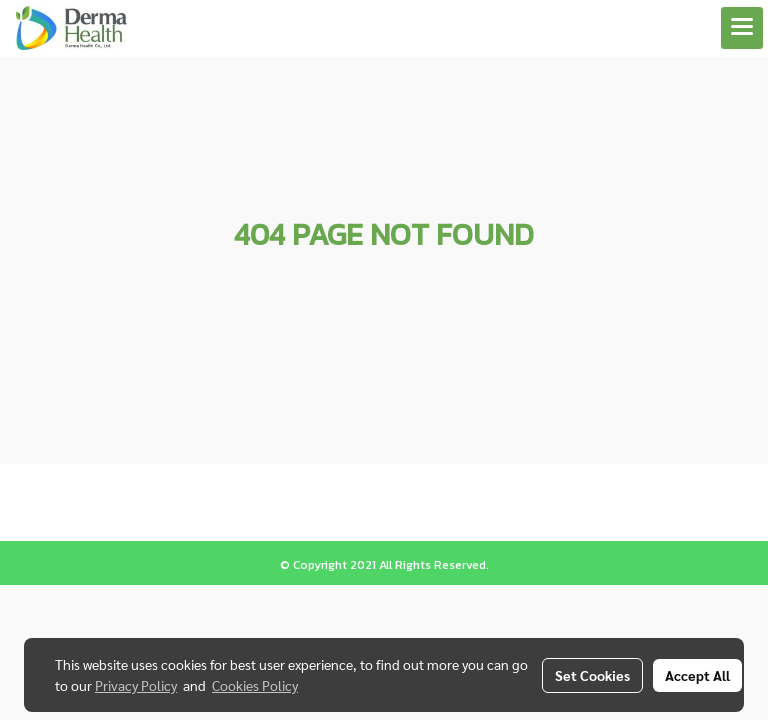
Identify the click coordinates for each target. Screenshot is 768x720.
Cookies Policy (255, 685)
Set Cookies (592, 675)
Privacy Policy (136, 685)
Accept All (697, 675)
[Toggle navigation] (742, 28)
